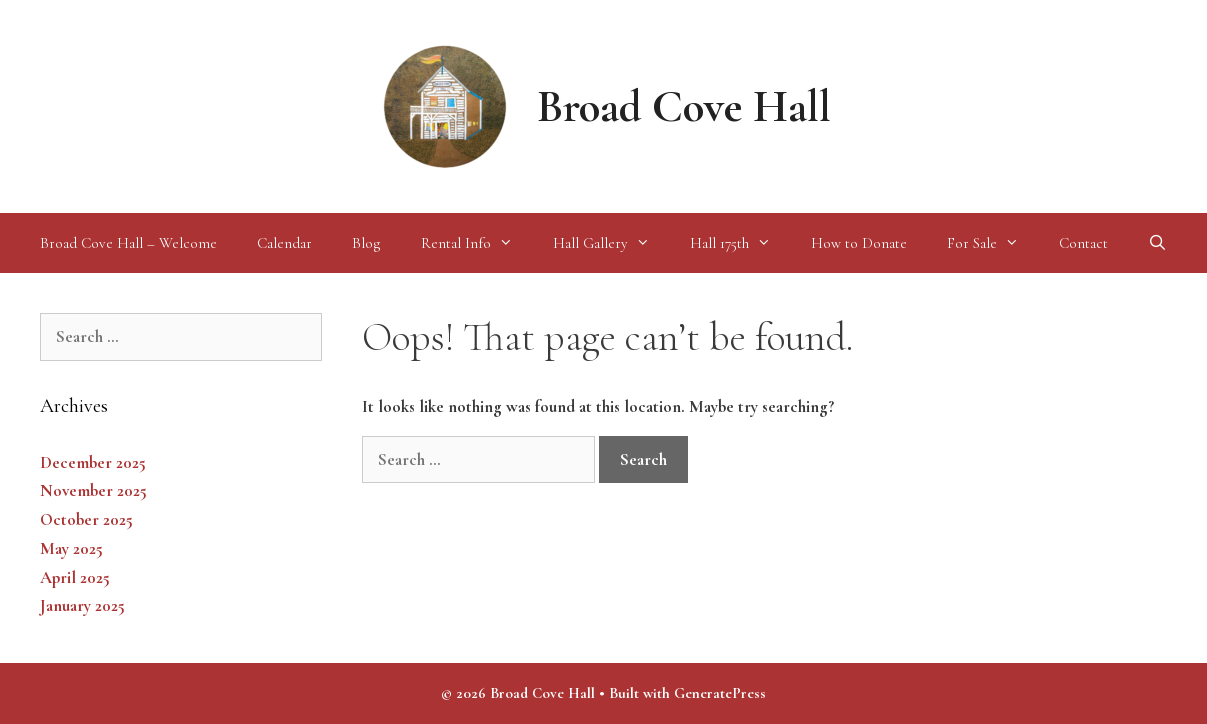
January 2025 (82, 605)
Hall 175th (740, 243)
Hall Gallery (611, 243)
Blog (366, 243)
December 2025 (93, 462)
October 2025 (86, 519)
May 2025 (71, 548)
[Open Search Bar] (1157, 243)
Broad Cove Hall (684, 106)
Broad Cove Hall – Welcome (128, 243)
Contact (1083, 243)
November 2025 (93, 490)
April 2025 (75, 577)
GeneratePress (720, 693)
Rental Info (477, 243)
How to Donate (859, 243)
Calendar (284, 243)
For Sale (993, 243)
